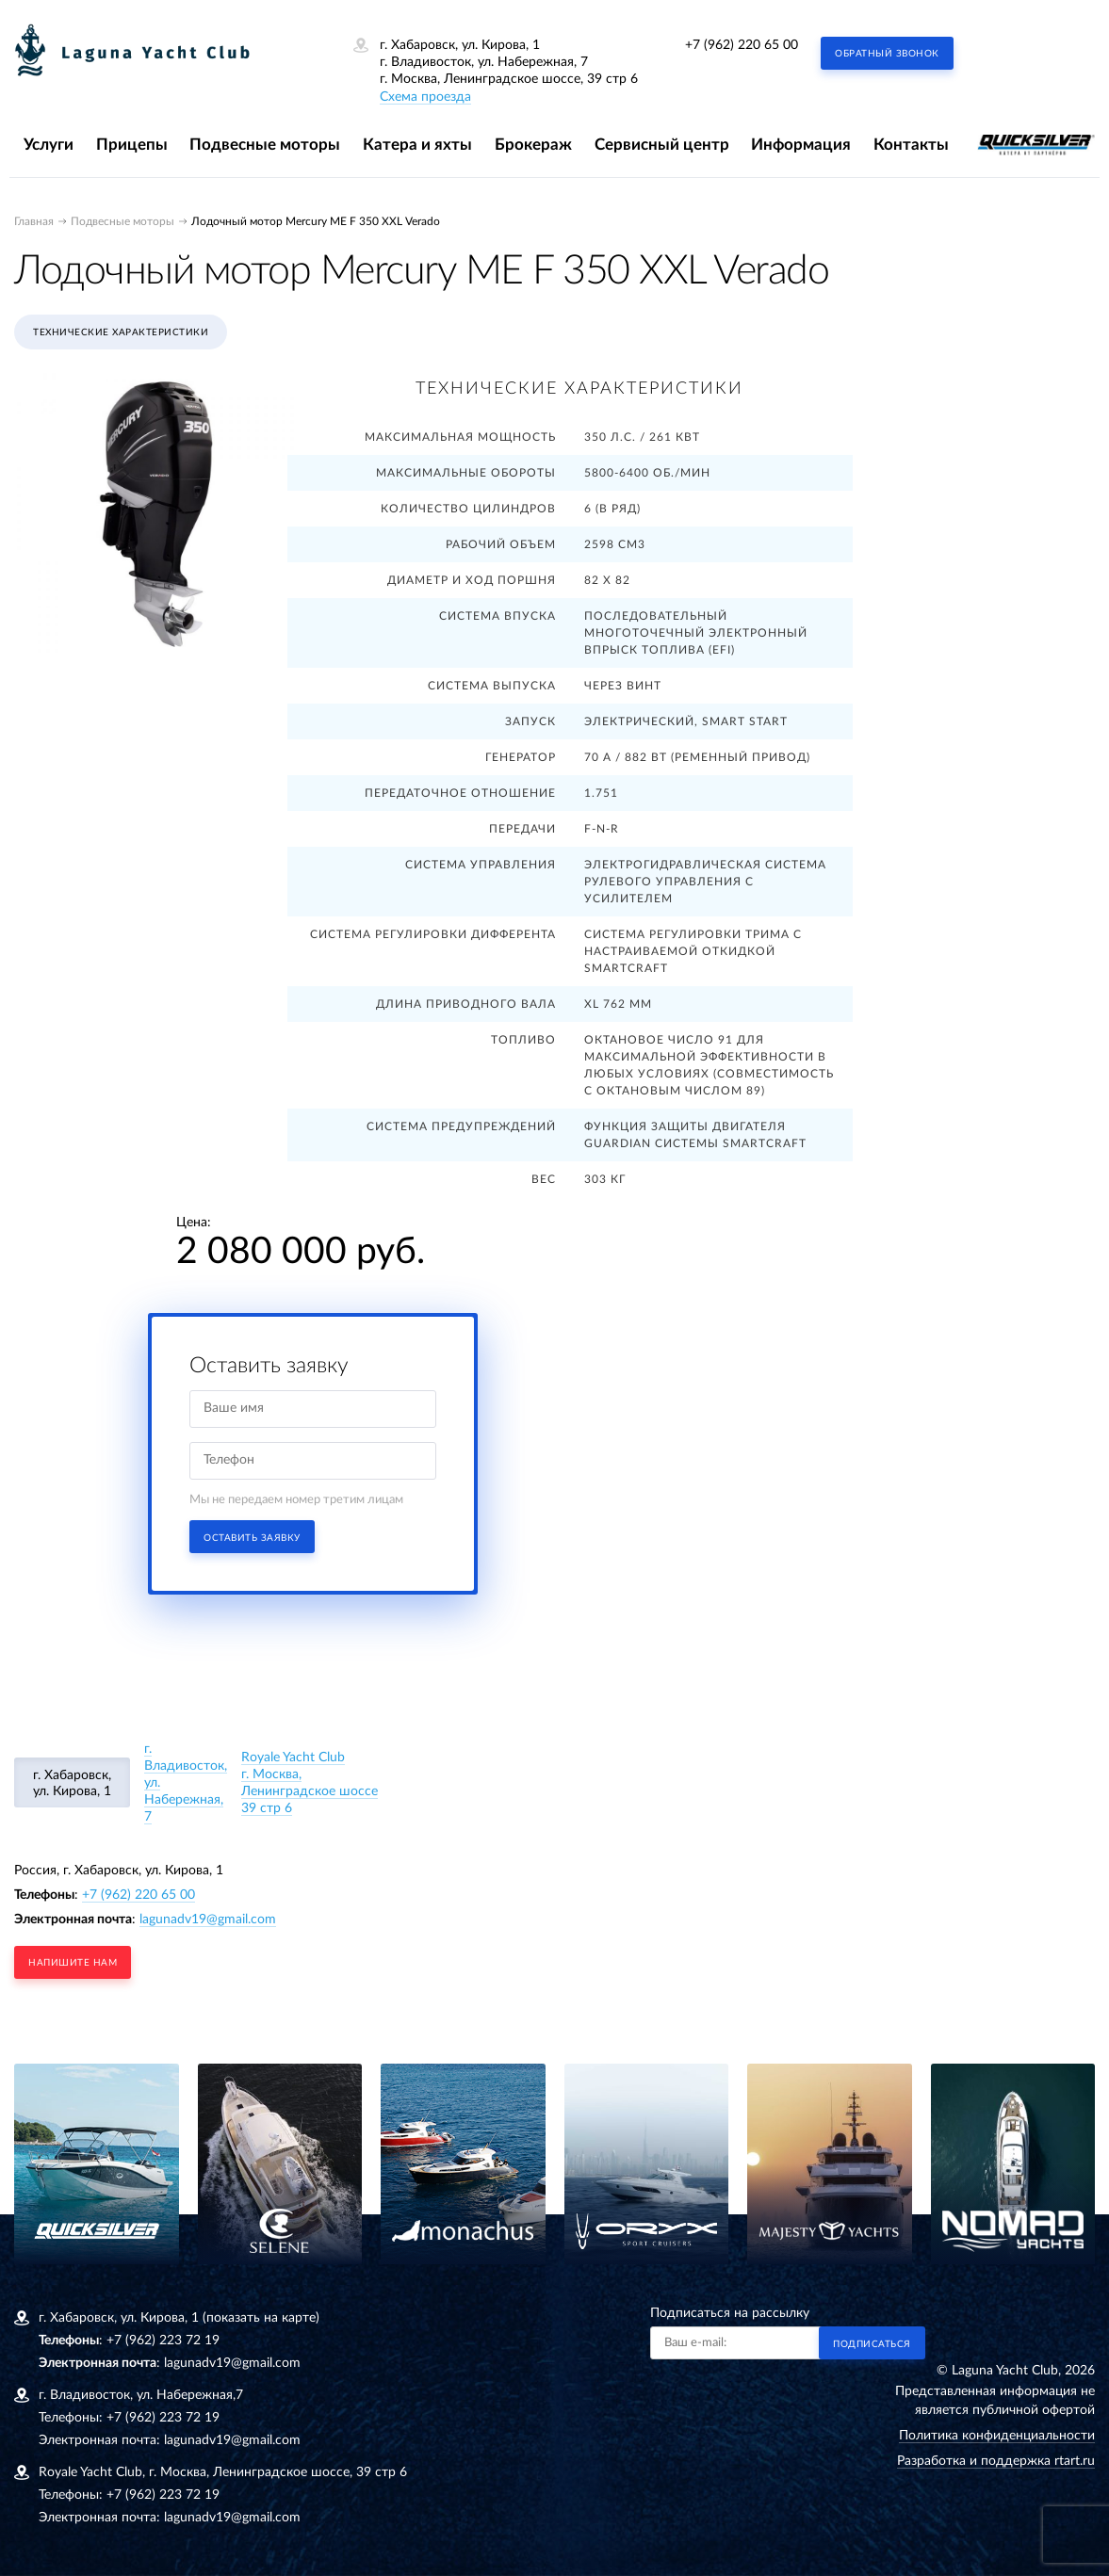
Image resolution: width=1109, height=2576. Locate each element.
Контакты (911, 145)
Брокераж (533, 145)
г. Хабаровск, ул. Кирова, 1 (72, 1783)
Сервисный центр (662, 145)
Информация (801, 145)
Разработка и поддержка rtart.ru (996, 2461)
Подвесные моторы (264, 145)
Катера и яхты (417, 145)
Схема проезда (425, 97)
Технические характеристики (120, 332)
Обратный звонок (887, 53)
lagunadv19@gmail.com (207, 1919)
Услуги (48, 145)
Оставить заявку (252, 1538)
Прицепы (132, 145)
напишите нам (72, 1963)
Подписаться (872, 2344)
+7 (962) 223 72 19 (163, 2340)
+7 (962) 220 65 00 (741, 45)
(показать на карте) (261, 2318)
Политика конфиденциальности (997, 2435)
